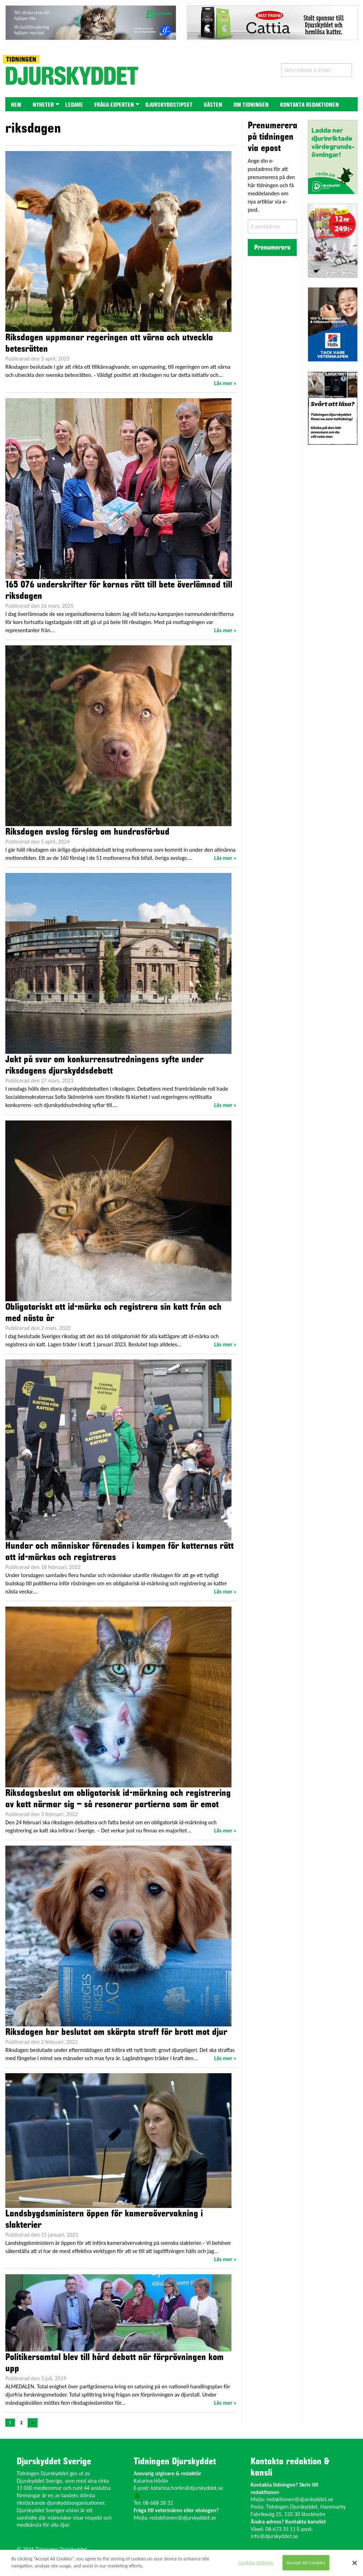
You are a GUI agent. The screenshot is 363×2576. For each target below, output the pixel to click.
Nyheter (43, 105)
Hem (16, 105)
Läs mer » (225, 383)
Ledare (74, 105)
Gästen (213, 105)
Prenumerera (272, 247)
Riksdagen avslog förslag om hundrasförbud (87, 832)
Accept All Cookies (305, 2562)
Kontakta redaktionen (309, 105)
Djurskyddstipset (168, 105)
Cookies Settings (256, 2562)
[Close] (354, 2563)
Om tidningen (251, 105)
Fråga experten (114, 105)
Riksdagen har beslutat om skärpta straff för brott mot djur (116, 2032)
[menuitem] (16, 104)
